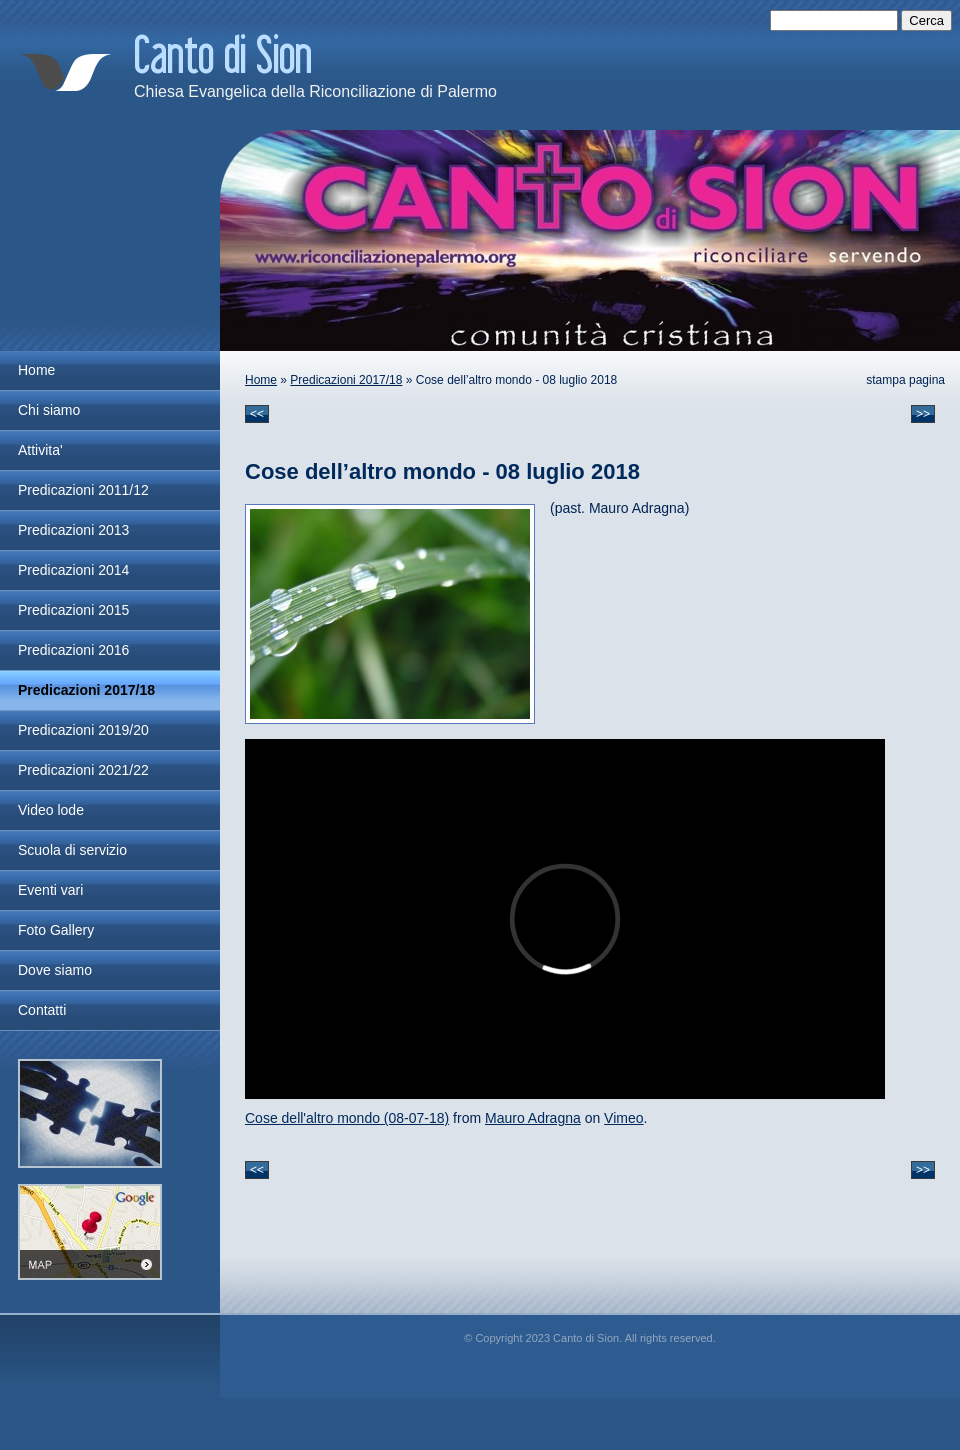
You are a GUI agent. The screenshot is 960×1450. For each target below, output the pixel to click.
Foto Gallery (56, 930)
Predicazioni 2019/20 (83, 730)
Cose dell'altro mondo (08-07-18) (347, 1118)
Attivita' (40, 450)
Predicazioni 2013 (73, 530)
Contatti (42, 1010)
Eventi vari (50, 890)
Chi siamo (49, 410)
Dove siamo (55, 970)
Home (261, 380)
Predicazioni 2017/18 (346, 380)
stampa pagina (905, 380)
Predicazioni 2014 (73, 570)
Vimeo (623, 1118)
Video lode (51, 810)
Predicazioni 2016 (73, 650)
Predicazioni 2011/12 (83, 490)
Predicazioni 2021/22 (83, 770)
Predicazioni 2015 (73, 610)
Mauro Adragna (533, 1118)
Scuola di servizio (72, 850)
